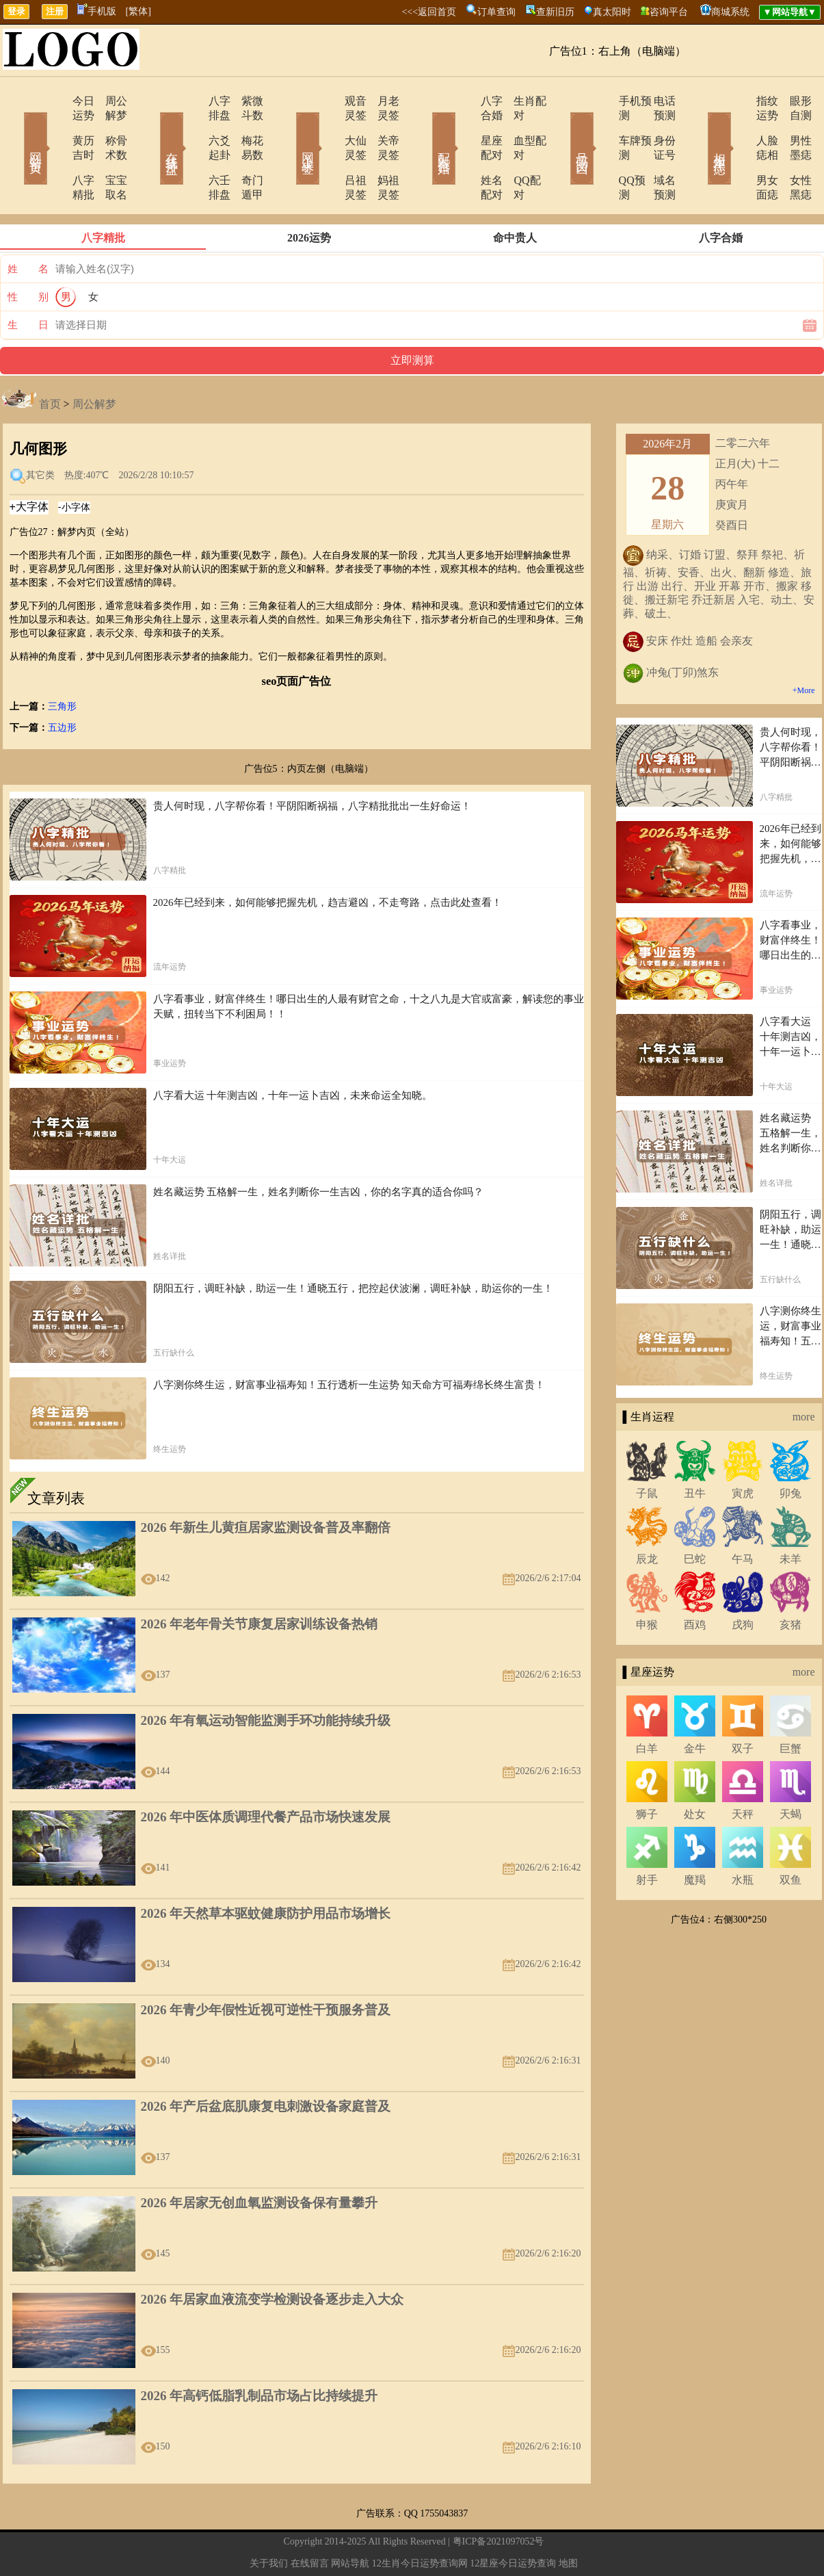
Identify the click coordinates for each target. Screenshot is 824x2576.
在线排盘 (152, 128)
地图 (568, 2520)
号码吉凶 (563, 128)
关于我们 (269, 2520)
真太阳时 (612, 12)
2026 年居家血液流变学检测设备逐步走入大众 (272, 2256)
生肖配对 (518, 101)
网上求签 (289, 128)
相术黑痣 (699, 128)
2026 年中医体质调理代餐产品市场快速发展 (266, 1774)
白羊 (647, 1705)
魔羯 (695, 1837)
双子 (743, 1705)
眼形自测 (792, 101)
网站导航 (350, 2520)
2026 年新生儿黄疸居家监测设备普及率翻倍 (266, 1484)
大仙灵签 (328, 126)
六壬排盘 (191, 151)
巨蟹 (790, 1705)
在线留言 (310, 2520)
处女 (695, 1771)
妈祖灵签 (381, 151)
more (804, 1373)
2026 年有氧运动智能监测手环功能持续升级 (266, 1677)
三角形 (62, 663)
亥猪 (790, 1581)
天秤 (743, 1771)
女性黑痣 (792, 151)
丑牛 (695, 1450)
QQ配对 (515, 151)
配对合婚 (426, 128)
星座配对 (465, 126)
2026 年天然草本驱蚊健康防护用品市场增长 (266, 1870)
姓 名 (28, 225)
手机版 (96, 11)
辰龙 (647, 1516)
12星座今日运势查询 (513, 2520)
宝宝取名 (108, 151)
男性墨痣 (792, 126)
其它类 (40, 432)
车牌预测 (602, 126)
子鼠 (647, 1450)
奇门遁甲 (245, 151)
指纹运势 (738, 101)
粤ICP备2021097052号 (498, 2498)
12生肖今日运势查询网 (420, 2520)
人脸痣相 (738, 126)
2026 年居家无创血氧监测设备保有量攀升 (259, 2159)
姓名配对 (465, 151)
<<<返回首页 (428, 12)
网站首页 (16, 128)
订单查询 (496, 12)
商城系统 (730, 12)
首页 (50, 361)
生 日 (28, 281)
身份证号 (655, 126)
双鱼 (790, 1837)
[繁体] (138, 11)
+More (804, 647)
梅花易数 (245, 126)
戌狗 (743, 1581)
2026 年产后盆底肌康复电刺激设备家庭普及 (266, 2063)
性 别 (28, 253)
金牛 (695, 1705)
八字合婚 (465, 101)
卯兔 (790, 1450)
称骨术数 (108, 126)
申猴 (647, 1581)
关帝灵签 (381, 126)
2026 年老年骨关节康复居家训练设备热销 (259, 1581)
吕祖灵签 (328, 151)
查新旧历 (555, 12)
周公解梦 (108, 101)
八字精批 (55, 151)
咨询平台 (669, 12)
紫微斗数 (245, 101)
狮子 (647, 1771)
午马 (743, 1516)
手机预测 (602, 101)
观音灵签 (328, 101)
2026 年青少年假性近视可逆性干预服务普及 (266, 1967)
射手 (647, 1837)
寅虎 (743, 1450)
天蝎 (790, 1771)
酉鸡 (695, 1581)
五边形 (62, 684)
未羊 (790, 1516)
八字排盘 (191, 101)
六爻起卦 (191, 126)
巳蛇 (695, 1516)
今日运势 (55, 101)
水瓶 (743, 1837)
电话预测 (655, 101)
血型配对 (518, 126)
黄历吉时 (55, 126)
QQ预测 (598, 151)
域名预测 (655, 151)
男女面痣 (738, 151)
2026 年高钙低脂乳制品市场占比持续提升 (259, 2352)
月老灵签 (381, 101)
